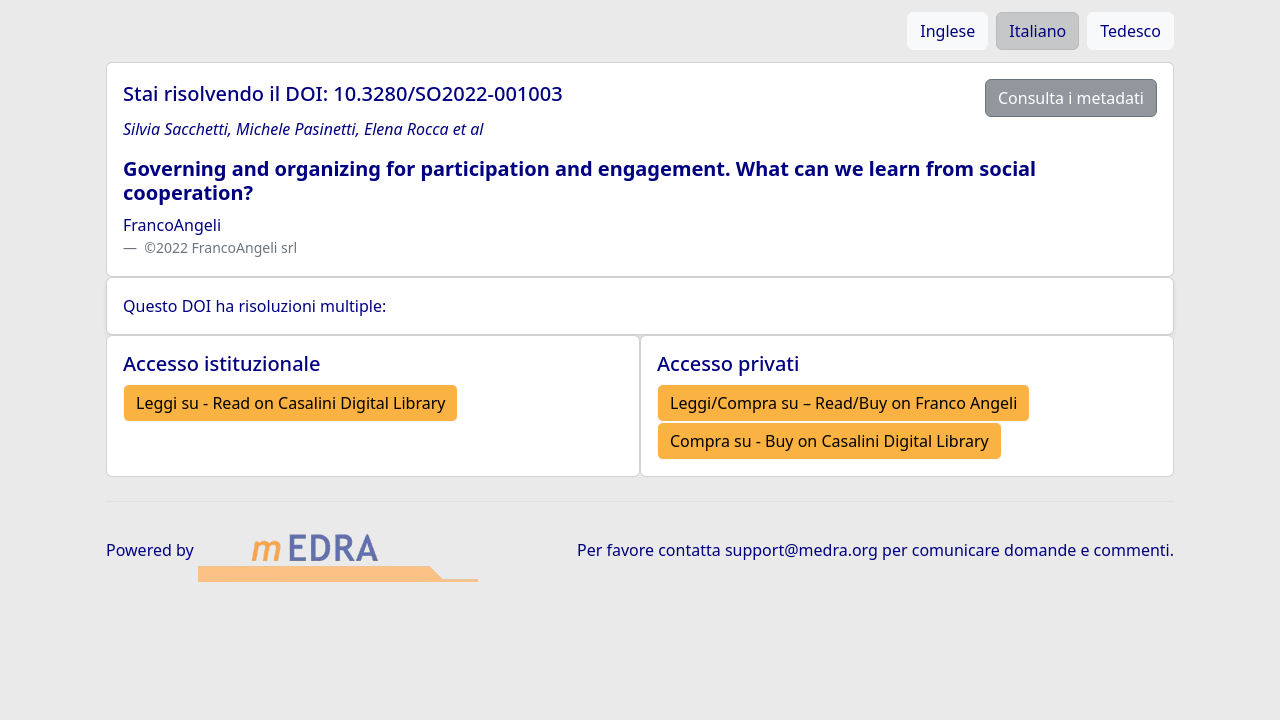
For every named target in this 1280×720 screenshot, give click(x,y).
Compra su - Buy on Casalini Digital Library (829, 441)
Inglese (947, 31)
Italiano (1037, 31)
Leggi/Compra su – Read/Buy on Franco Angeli (843, 403)
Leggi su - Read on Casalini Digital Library (290, 403)
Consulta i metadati (1071, 98)
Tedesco (1130, 31)
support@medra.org (801, 550)
